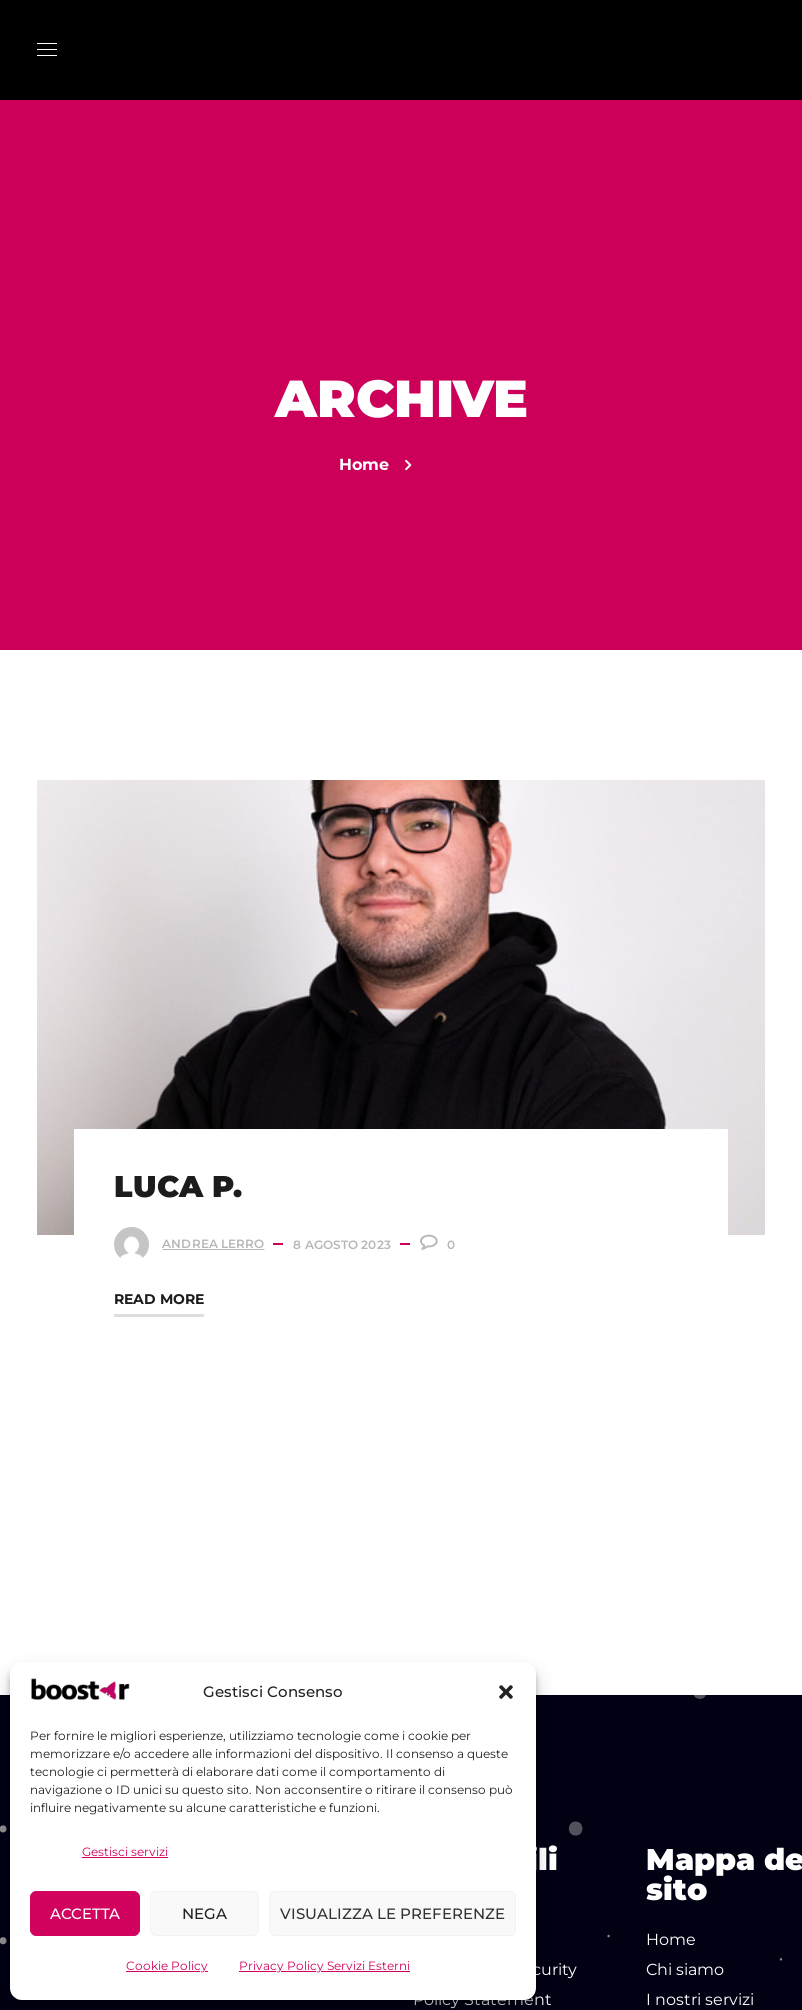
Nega (204, 1913)
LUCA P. (181, 1183)
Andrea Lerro (216, 1240)
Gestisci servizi (125, 1851)
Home (364, 464)
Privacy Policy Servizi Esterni (324, 1965)
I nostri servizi (700, 1999)
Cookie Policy (167, 1965)
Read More (162, 1296)
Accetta (85, 1913)
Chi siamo (685, 1969)
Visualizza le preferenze (392, 1913)
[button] (506, 1692)
